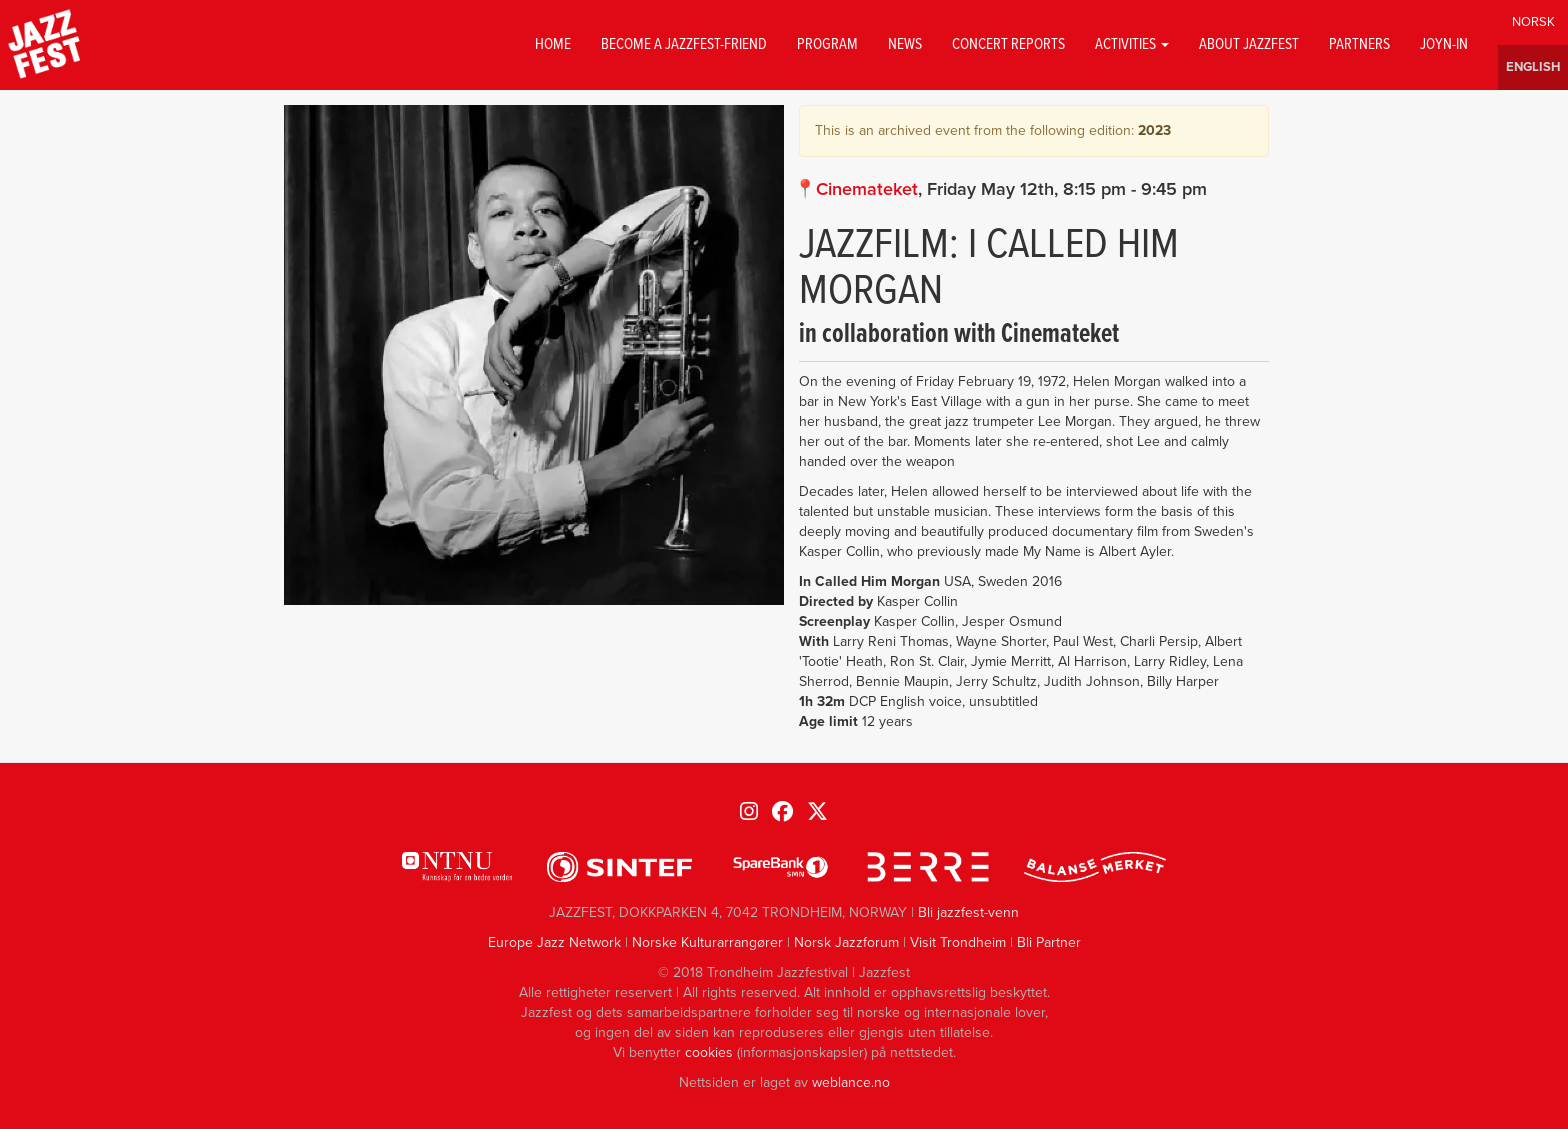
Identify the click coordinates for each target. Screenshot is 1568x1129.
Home (553, 45)
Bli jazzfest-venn (968, 912)
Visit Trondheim (958, 942)
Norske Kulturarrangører (707, 942)
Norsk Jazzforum (846, 942)
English (1533, 67)
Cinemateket (867, 189)
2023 (1154, 130)
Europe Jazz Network (554, 942)
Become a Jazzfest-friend (684, 45)
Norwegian (1533, 22)
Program (827, 45)
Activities (1132, 45)
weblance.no (851, 1082)
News (905, 45)
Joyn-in (1444, 45)
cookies (709, 1052)
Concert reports (1008, 45)
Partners (1359, 45)
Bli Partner (1049, 942)
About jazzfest (1249, 45)
